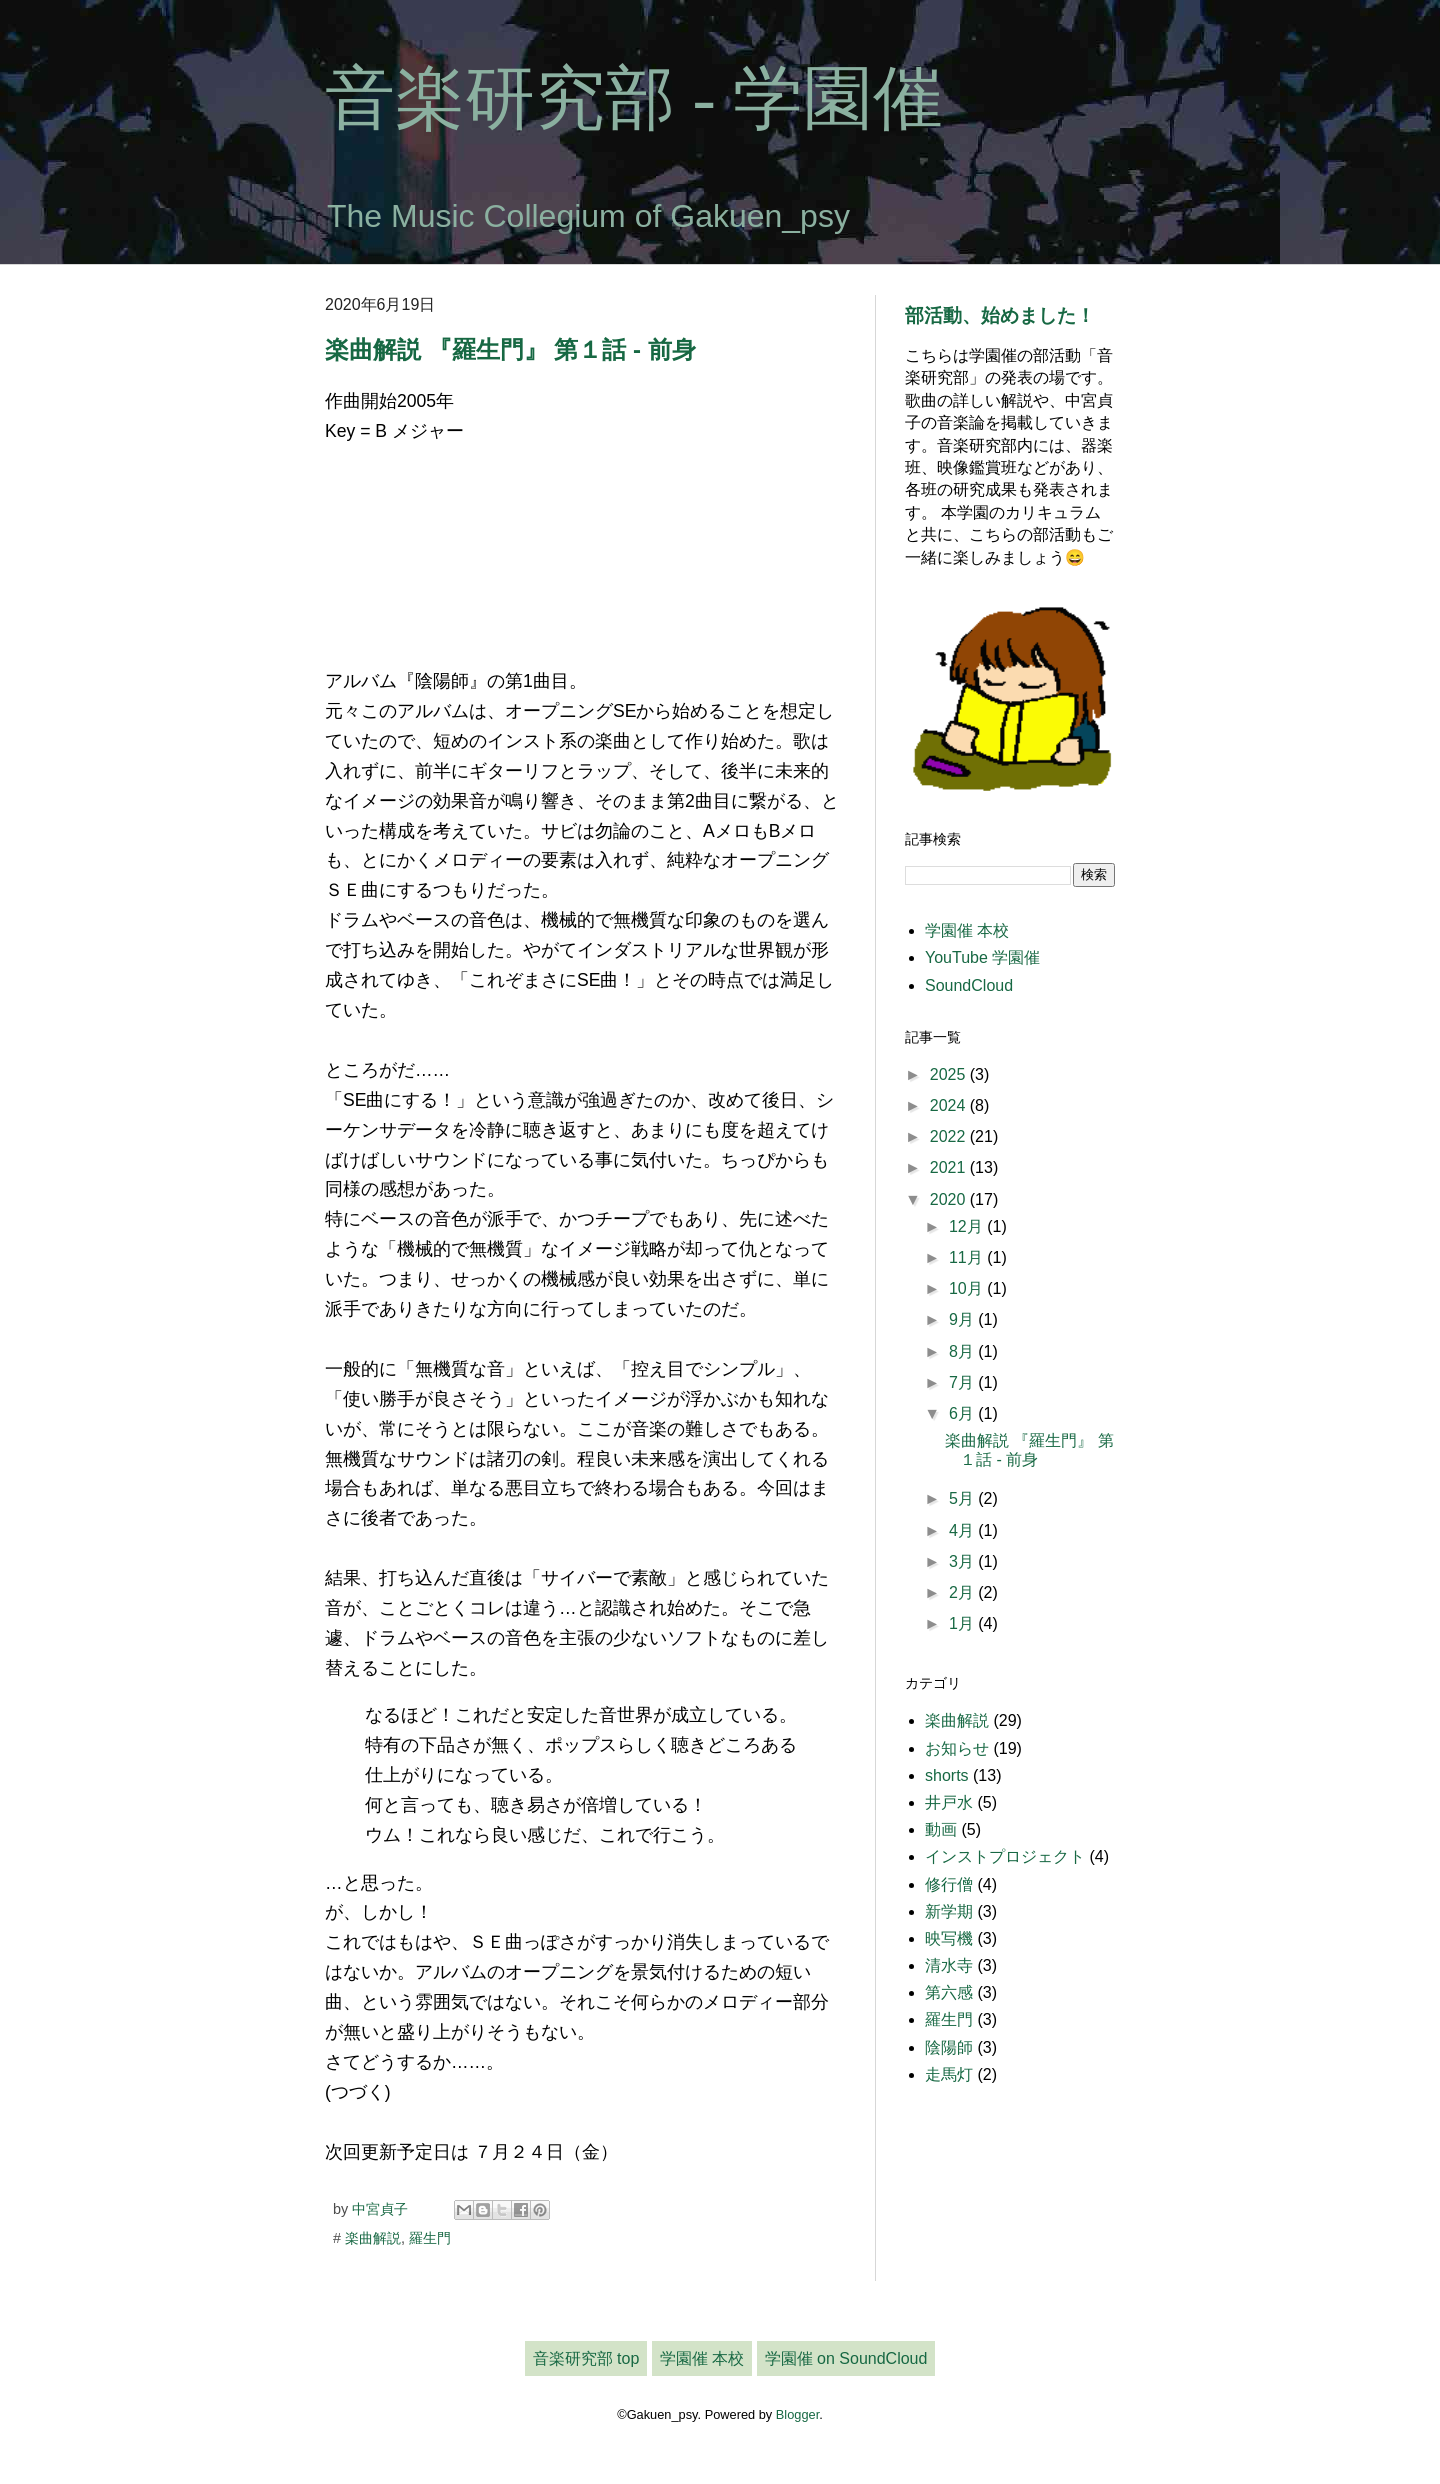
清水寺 (949, 1965)
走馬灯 (949, 2074)
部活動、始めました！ (1000, 315)
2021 (950, 1167)
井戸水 (949, 1802)
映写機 (949, 1938)
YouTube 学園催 (982, 957)
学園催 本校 (967, 930)
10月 (968, 1288)
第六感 (949, 1992)
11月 (968, 1257)
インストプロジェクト (1005, 1856)
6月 (963, 1413)
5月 (963, 1498)
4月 (963, 1530)
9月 (963, 1319)
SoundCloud (969, 985)
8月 (963, 1351)
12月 (968, 1226)
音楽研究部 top (586, 2358)
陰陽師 (949, 2047)
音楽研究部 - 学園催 (634, 98)
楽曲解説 (373, 2238)
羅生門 (430, 2238)
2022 (950, 1136)
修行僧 (949, 1884)
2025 (950, 1074)
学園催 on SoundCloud (846, 2358)
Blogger (797, 2414)
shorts (947, 1775)
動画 (941, 1829)
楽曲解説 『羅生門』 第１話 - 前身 (510, 349)
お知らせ (957, 1748)
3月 (963, 1561)
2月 (963, 1592)
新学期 (949, 1911)
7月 (963, 1382)
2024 (950, 1105)
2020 (950, 1199)
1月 (963, 1623)
